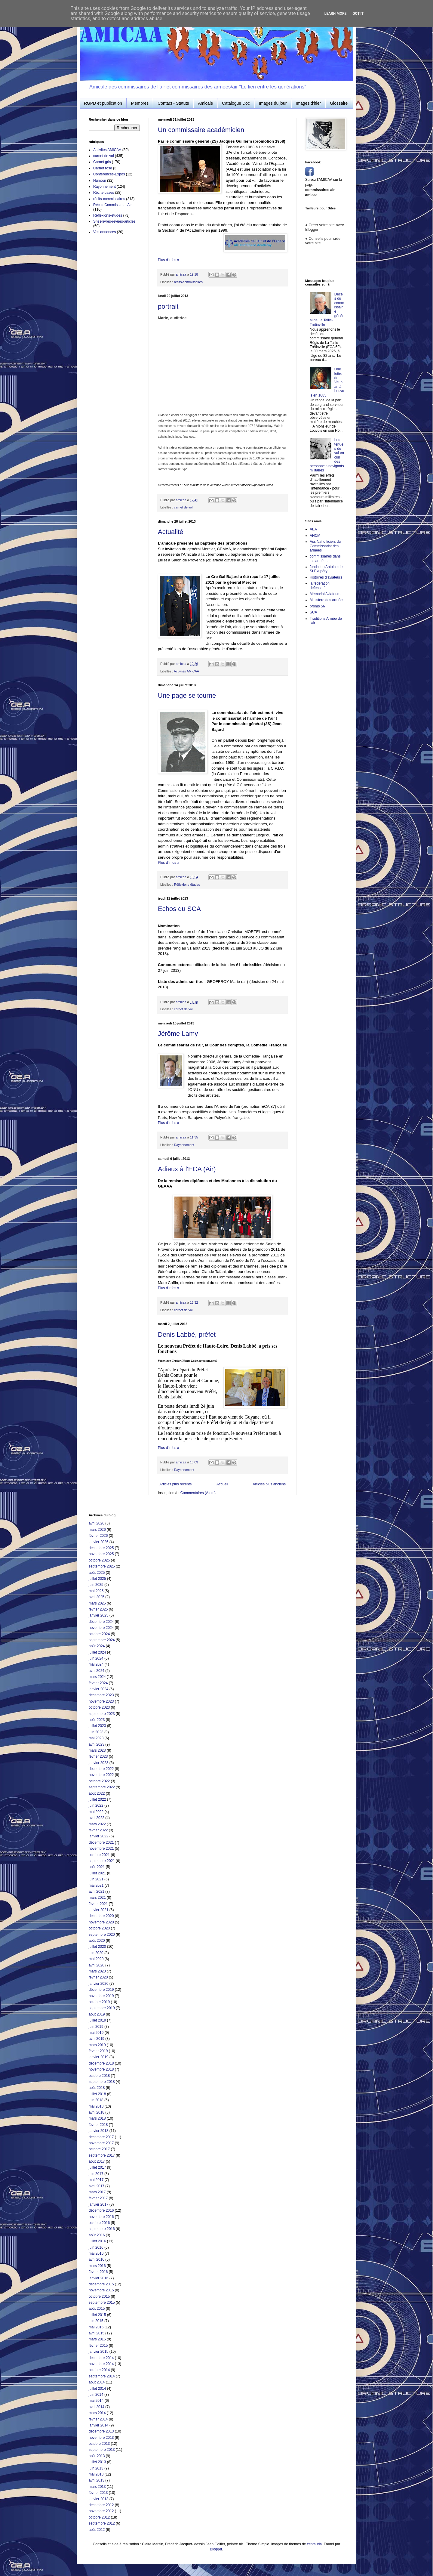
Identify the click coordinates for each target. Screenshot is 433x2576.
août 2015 (97, 2308)
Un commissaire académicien (201, 130)
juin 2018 (96, 2100)
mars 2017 (97, 2192)
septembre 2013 (102, 2450)
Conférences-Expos (109, 174)
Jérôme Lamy (178, 1033)
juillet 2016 (97, 2241)
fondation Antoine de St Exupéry (326, 569)
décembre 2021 (101, 1842)
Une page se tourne (187, 695)
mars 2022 (97, 1824)
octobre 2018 (99, 2076)
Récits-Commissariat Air (112, 205)
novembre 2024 (101, 1628)
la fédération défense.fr (320, 585)
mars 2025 (97, 1603)
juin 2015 (96, 2321)
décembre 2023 (101, 1695)
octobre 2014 (99, 2370)
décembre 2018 (101, 2063)
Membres (140, 103)
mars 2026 (97, 1529)
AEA (313, 529)
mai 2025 (96, 1591)
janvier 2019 (98, 2057)
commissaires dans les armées (325, 558)
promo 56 (317, 606)
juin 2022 (96, 1805)
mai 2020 (96, 1959)
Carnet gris (102, 162)
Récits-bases (103, 192)
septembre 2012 (102, 2523)
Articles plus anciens (269, 1484)
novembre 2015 (101, 2290)
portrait (168, 306)
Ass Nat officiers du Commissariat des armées (325, 545)
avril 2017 (96, 2186)
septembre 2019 (102, 2008)
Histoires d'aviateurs (326, 577)
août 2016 (97, 2235)
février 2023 (98, 1756)
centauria (314, 2544)
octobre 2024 (99, 1634)
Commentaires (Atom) (198, 1493)
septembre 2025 (102, 1566)
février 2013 (98, 2493)
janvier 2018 (98, 2131)
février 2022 (98, 1830)
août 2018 (97, 2088)
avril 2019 (96, 2039)
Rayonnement (184, 1145)
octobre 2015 (99, 2296)
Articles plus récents (175, 1484)
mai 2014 (96, 2400)
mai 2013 (96, 2474)
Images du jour (273, 103)
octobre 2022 (99, 1781)
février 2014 (98, 2419)
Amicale (205, 103)
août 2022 (97, 1793)
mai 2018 (96, 2106)
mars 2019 (97, 2045)
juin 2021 (96, 1879)
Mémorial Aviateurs (325, 594)
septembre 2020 (102, 1934)
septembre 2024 (102, 1640)
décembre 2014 (101, 2358)
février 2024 (98, 1683)
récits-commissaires (188, 282)
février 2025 (98, 1609)
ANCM (315, 535)
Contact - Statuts (173, 103)
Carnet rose (102, 168)
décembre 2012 (101, 2505)
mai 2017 (96, 2180)
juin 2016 (96, 2247)
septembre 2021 (102, 1861)
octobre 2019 (99, 2002)
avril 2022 (96, 1818)
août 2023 (97, 1720)
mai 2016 (96, 2253)
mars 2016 (97, 2266)
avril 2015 (96, 2333)
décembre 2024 (101, 1622)
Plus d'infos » (168, 260)
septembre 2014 (102, 2376)
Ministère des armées (327, 600)
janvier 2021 (98, 1910)
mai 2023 (96, 1738)
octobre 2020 (99, 1928)
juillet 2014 (97, 2388)
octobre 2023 (99, 1707)
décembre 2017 (101, 2137)
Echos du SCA (179, 909)
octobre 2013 (99, 2444)
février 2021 (98, 1904)
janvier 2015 (98, 2351)
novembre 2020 (101, 1922)
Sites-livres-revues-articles (114, 221)
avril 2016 (96, 2259)
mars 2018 (97, 2118)
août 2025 (97, 1573)
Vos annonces (104, 232)
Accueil (222, 1484)
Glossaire (339, 103)
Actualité (170, 532)
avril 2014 (96, 2407)
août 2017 (97, 2161)
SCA (313, 612)
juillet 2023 (97, 1726)
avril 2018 (96, 2112)
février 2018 (98, 2125)
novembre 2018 (101, 2069)
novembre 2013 (101, 2437)
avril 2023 (96, 1744)
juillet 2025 (97, 1579)
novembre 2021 (101, 1848)
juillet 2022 (97, 1799)
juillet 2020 (97, 1946)
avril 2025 (96, 1597)
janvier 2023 (98, 1763)
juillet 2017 (97, 2167)
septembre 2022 (102, 1787)
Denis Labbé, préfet (187, 1334)
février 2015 (98, 2345)
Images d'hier (308, 103)
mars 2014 (97, 2413)
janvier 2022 (98, 1836)
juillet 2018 (97, 2094)
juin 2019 (96, 2027)
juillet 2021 (97, 1873)
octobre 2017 (99, 2149)
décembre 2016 (101, 2210)
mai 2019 (96, 2033)
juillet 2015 (97, 2315)
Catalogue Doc (236, 103)
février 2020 (98, 1977)
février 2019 (98, 2051)
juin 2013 (96, 2468)
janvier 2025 (98, 1615)
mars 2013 (97, 2487)
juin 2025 (96, 1585)
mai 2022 (96, 1812)
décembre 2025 (101, 1548)
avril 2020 (96, 1965)
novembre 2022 (101, 1775)
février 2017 (98, 2198)
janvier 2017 (98, 2204)
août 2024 (97, 1646)
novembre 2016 (101, 2217)
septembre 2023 (102, 1714)
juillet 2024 (97, 1652)
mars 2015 (97, 2339)
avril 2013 (96, 2480)
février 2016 (98, 2272)
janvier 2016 (98, 2278)
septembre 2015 (102, 2302)
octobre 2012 (99, 2517)
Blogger (216, 2549)
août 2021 (97, 1867)
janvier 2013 (98, 2499)
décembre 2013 (101, 2431)
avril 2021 (96, 1891)
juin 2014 (96, 2394)
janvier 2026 (98, 1542)
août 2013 (97, 2456)
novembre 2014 (101, 2364)
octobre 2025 (99, 1560)
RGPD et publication (103, 103)
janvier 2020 (98, 1983)
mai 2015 (96, 2327)
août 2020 (97, 1940)
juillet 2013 (97, 2462)
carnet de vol (183, 507)
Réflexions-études (187, 884)
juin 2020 (96, 1953)
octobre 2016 (99, 2223)
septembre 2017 (102, 2155)
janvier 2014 (98, 2425)
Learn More (335, 13)
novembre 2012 (101, 2511)
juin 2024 (96, 1658)
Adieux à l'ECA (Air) (187, 1169)
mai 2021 (96, 1885)
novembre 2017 (101, 2143)
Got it (358, 13)
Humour (99, 180)
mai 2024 (96, 1664)
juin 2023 (96, 1732)
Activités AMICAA (186, 671)
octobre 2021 (99, 1855)
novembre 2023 (101, 1701)
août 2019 (97, 2014)
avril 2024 (96, 1671)
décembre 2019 (101, 1990)
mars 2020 (97, 1971)
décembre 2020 (101, 1916)
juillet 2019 (97, 2020)
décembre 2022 (101, 1769)
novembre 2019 (101, 1996)
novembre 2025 (101, 1554)
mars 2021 (97, 1897)
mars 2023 (97, 1750)
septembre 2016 (102, 2229)
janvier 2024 (98, 1689)
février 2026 (98, 1536)
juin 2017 (96, 2174)
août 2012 (97, 2530)
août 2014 (97, 2382)
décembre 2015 (101, 2284)
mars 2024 (97, 1677)
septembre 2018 (102, 2082)
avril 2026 (96, 1523)
